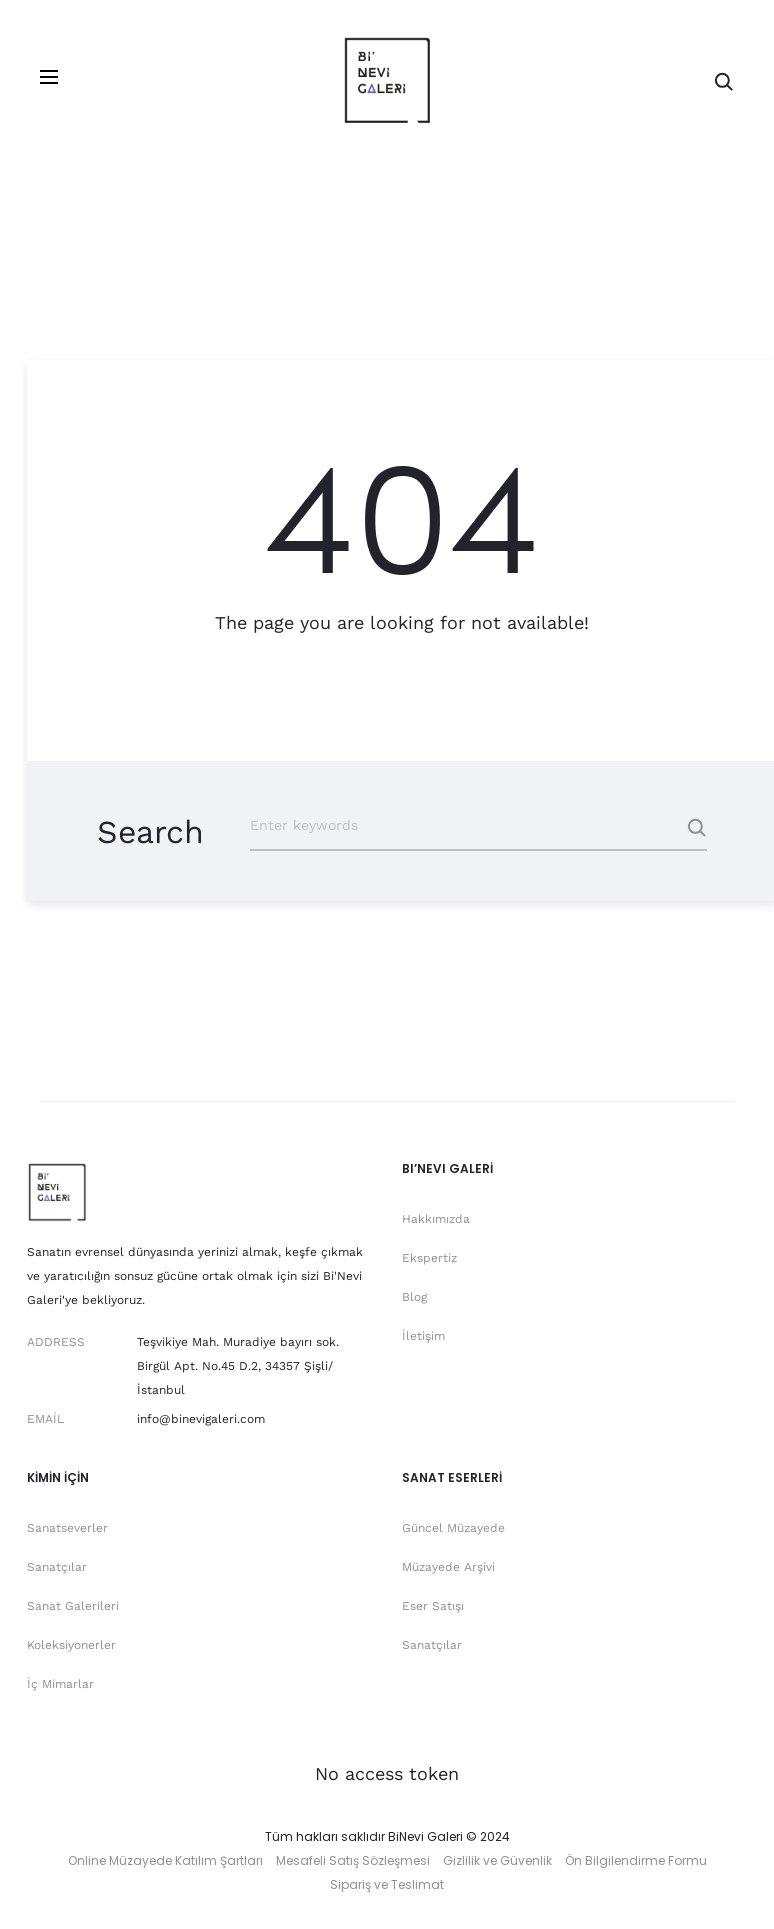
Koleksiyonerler (71, 1645)
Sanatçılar (57, 1567)
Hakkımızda (436, 1219)
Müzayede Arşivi (448, 1567)
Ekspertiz (429, 1258)
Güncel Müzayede (453, 1528)
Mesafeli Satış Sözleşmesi (353, 1860)
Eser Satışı (433, 1606)
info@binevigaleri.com (201, 1419)
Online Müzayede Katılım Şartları (165, 1860)
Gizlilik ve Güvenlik (497, 1860)
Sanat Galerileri (73, 1606)
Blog (414, 1297)
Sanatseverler (67, 1528)
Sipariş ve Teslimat (387, 1884)
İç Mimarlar (60, 1684)
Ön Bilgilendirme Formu (636, 1860)
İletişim (423, 1336)
